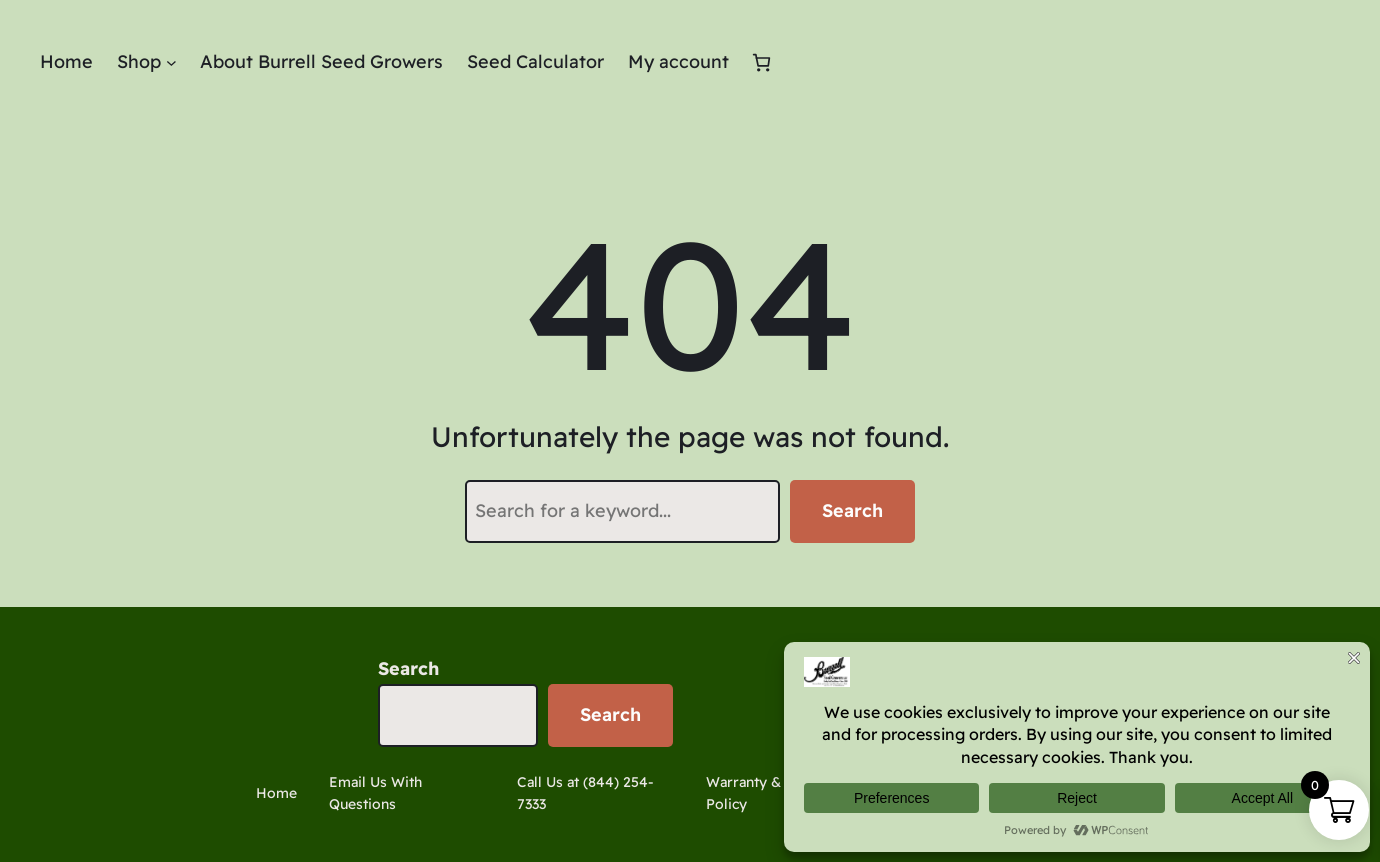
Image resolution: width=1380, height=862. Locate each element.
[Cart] (761, 62)
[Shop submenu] (171, 62)
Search (852, 510)
